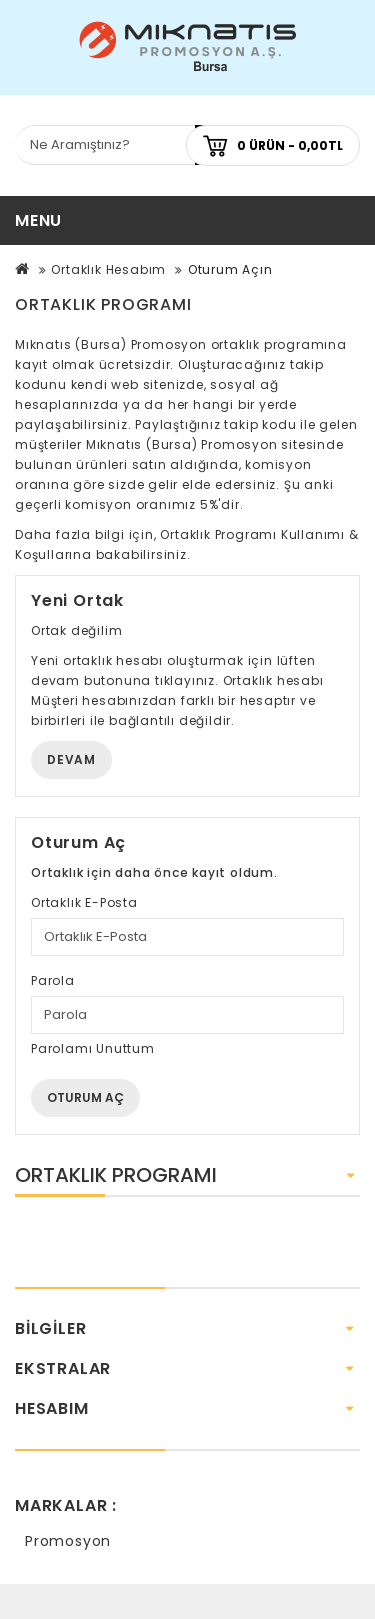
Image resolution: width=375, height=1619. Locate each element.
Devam (71, 759)
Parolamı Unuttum (93, 1048)
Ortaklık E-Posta (84, 902)
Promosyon (68, 1541)
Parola (53, 980)
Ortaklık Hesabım (108, 269)
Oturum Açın (230, 269)
